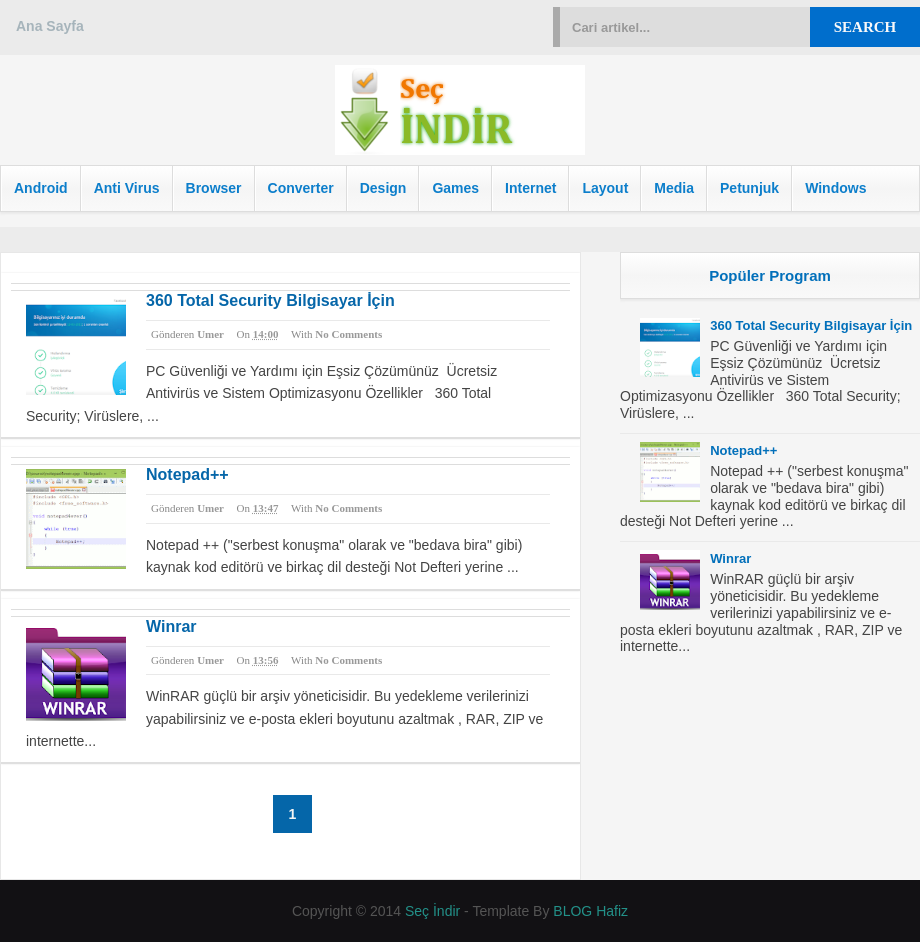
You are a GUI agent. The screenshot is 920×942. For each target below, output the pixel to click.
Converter (301, 188)
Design (383, 188)
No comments (348, 334)
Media (674, 188)
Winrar (171, 626)
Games (455, 188)
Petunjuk (749, 188)
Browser (214, 188)
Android (41, 188)
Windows (835, 188)
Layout (605, 188)
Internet (530, 188)
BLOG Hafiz (590, 911)
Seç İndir (432, 911)
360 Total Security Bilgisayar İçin (270, 300)
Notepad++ (187, 474)
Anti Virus (127, 188)
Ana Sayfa (50, 26)
